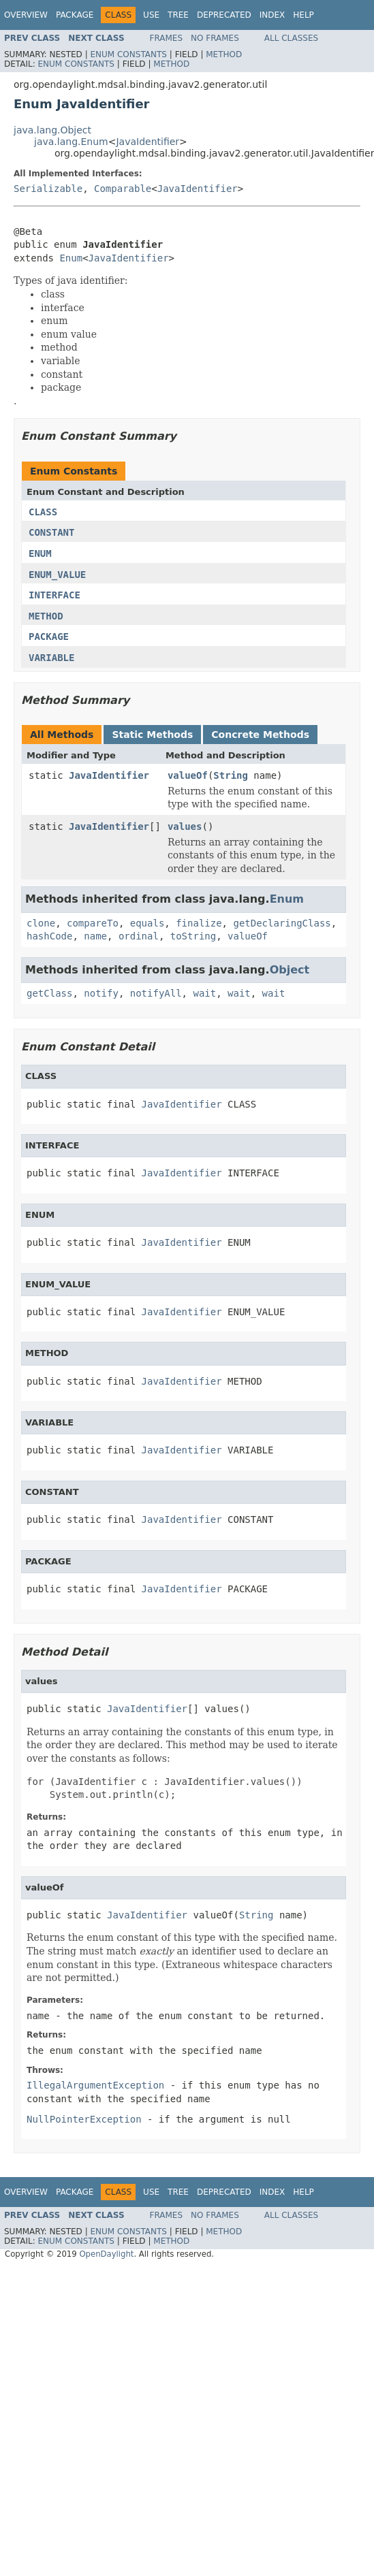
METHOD (46, 616)
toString (193, 936)
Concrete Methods (260, 734)
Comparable (122, 188)
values (185, 826)
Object (290, 969)
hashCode (49, 936)
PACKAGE (49, 636)
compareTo (93, 923)
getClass (49, 993)
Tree (178, 15)
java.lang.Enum (71, 141)
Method (224, 54)
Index (272, 15)
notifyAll (156, 993)
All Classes (291, 38)
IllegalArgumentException (95, 2085)
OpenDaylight (106, 2254)
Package (74, 15)
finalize (198, 923)
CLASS (43, 511)
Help (303, 15)
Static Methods (152, 734)
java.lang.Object (52, 130)
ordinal (139, 936)
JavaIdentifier (147, 141)
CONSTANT (51, 532)
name (95, 936)
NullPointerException (84, 2119)
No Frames (215, 38)
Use (151, 15)
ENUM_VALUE (57, 574)
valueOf (188, 775)
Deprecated (224, 15)
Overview (26, 15)
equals (147, 923)
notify (101, 993)
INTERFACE (54, 595)
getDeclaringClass (281, 923)
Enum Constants (128, 54)
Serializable (48, 188)
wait (204, 993)
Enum (70, 258)
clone (41, 923)
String (230, 775)
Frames (166, 38)
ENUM (40, 553)
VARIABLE (51, 657)
